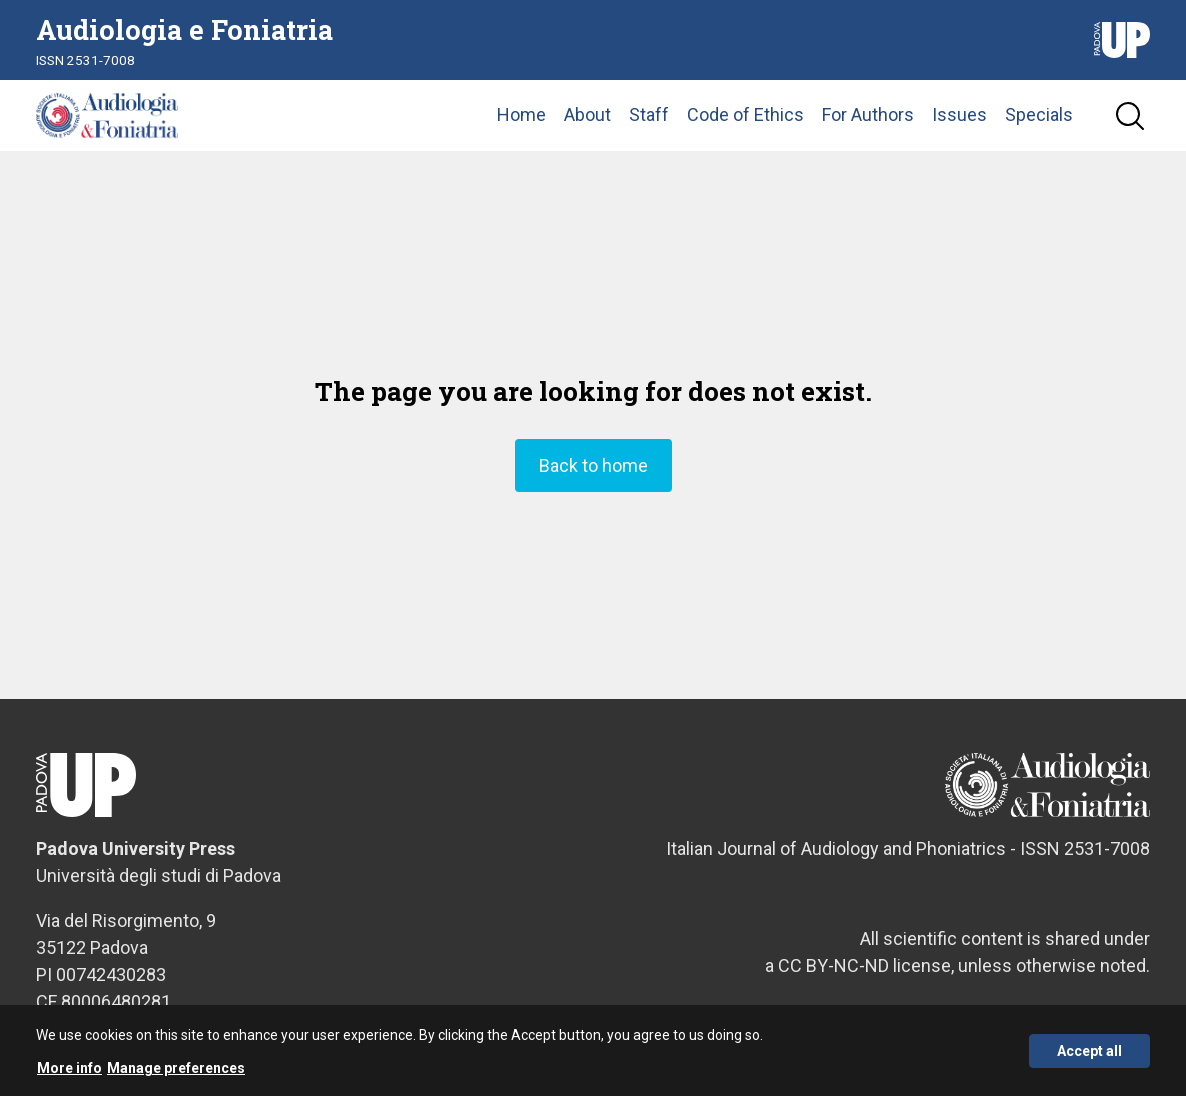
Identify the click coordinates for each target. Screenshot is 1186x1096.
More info (69, 1069)
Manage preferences (176, 1069)
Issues (959, 124)
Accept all (1089, 1051)
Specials (1039, 124)
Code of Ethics (745, 124)
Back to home (593, 484)
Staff (649, 124)
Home (521, 124)
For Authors (868, 124)
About (587, 124)
